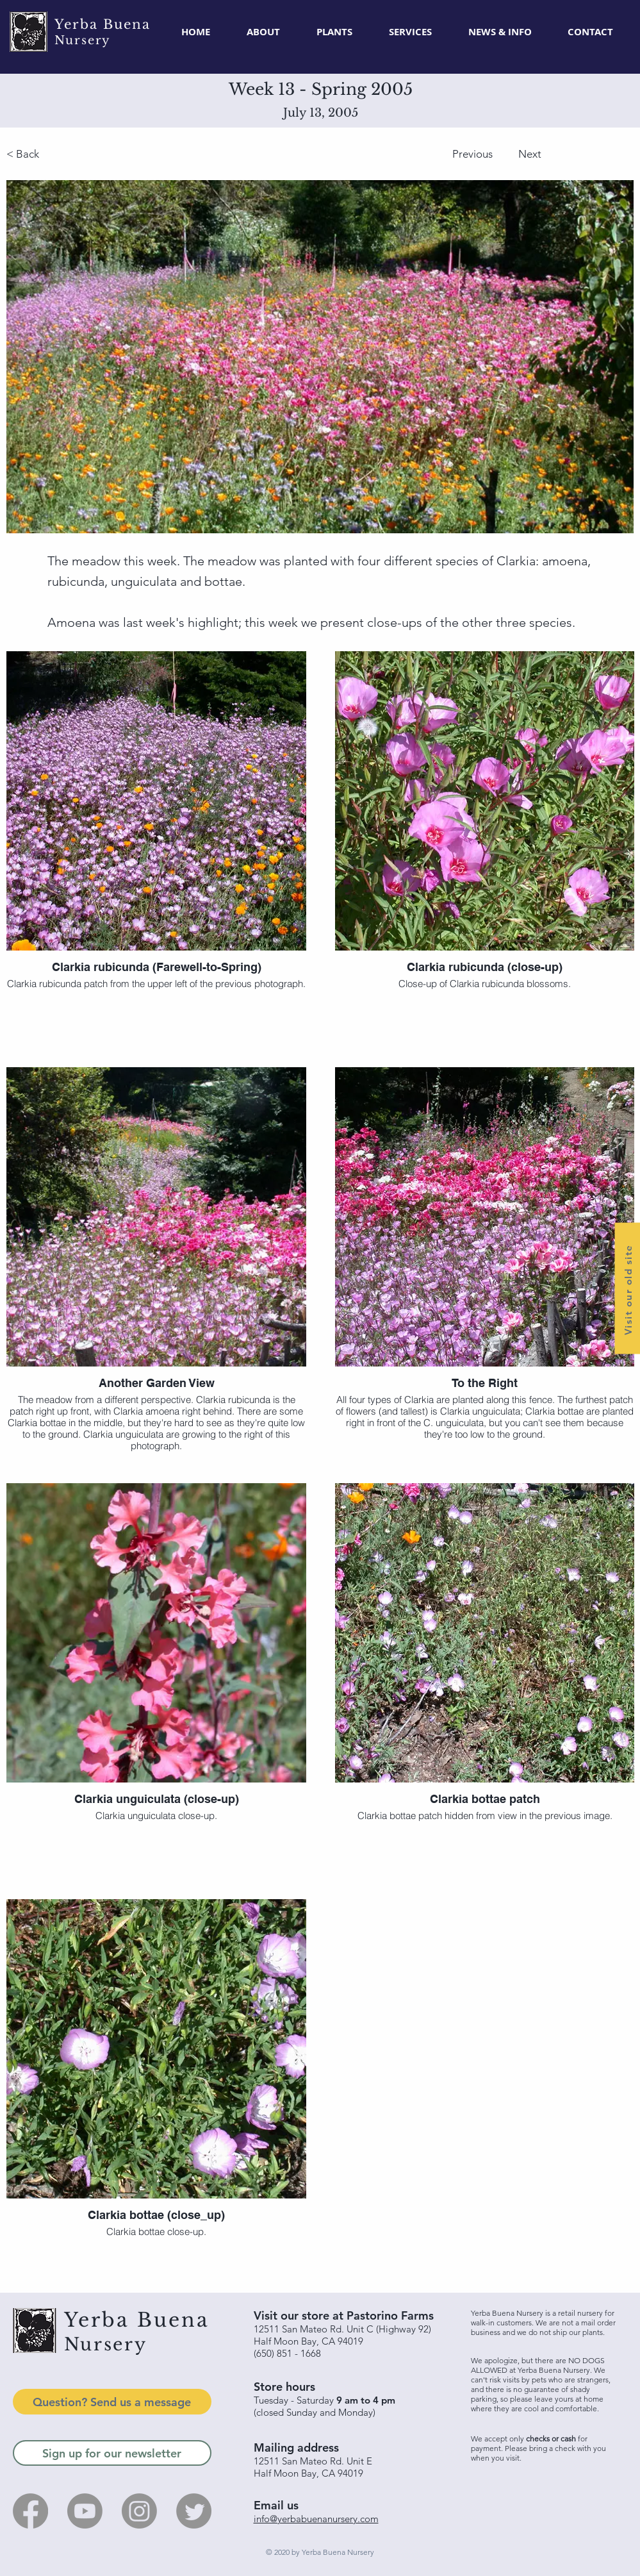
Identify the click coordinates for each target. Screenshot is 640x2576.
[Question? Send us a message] (112, 2401)
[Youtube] (85, 2511)
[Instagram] (139, 2511)
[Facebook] (30, 2511)
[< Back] (91, 154)
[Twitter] (193, 2511)
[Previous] (420, 154)
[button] (335, 32)
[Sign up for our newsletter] (112, 2453)
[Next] (569, 154)
